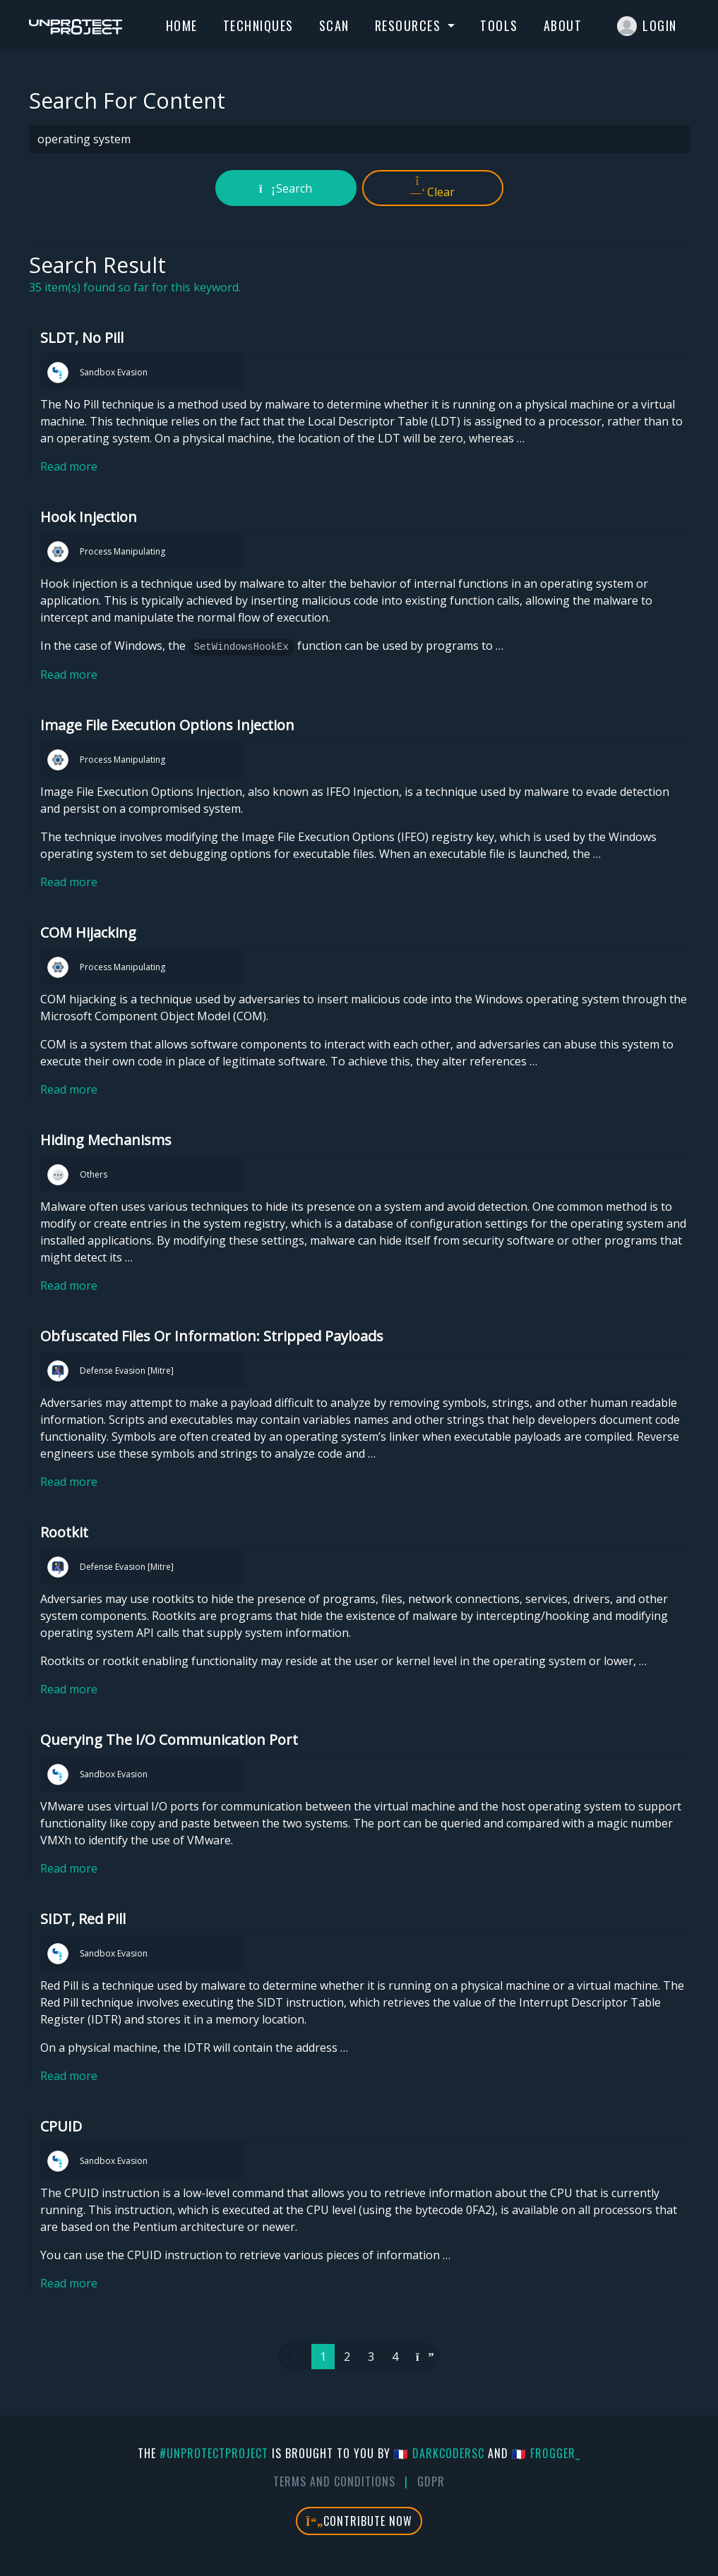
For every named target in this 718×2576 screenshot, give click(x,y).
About (563, 25)
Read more (68, 466)
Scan (334, 25)
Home (182, 25)
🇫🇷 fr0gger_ (546, 2453)
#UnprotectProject (214, 2453)
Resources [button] (410, 25)
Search (285, 188)
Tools (499, 25)
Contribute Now (359, 2520)
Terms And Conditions (334, 2481)
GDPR (431, 2481)
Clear (432, 188)
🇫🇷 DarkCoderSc (439, 2453)
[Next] (423, 2356)
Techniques (258, 25)
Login (647, 26)
